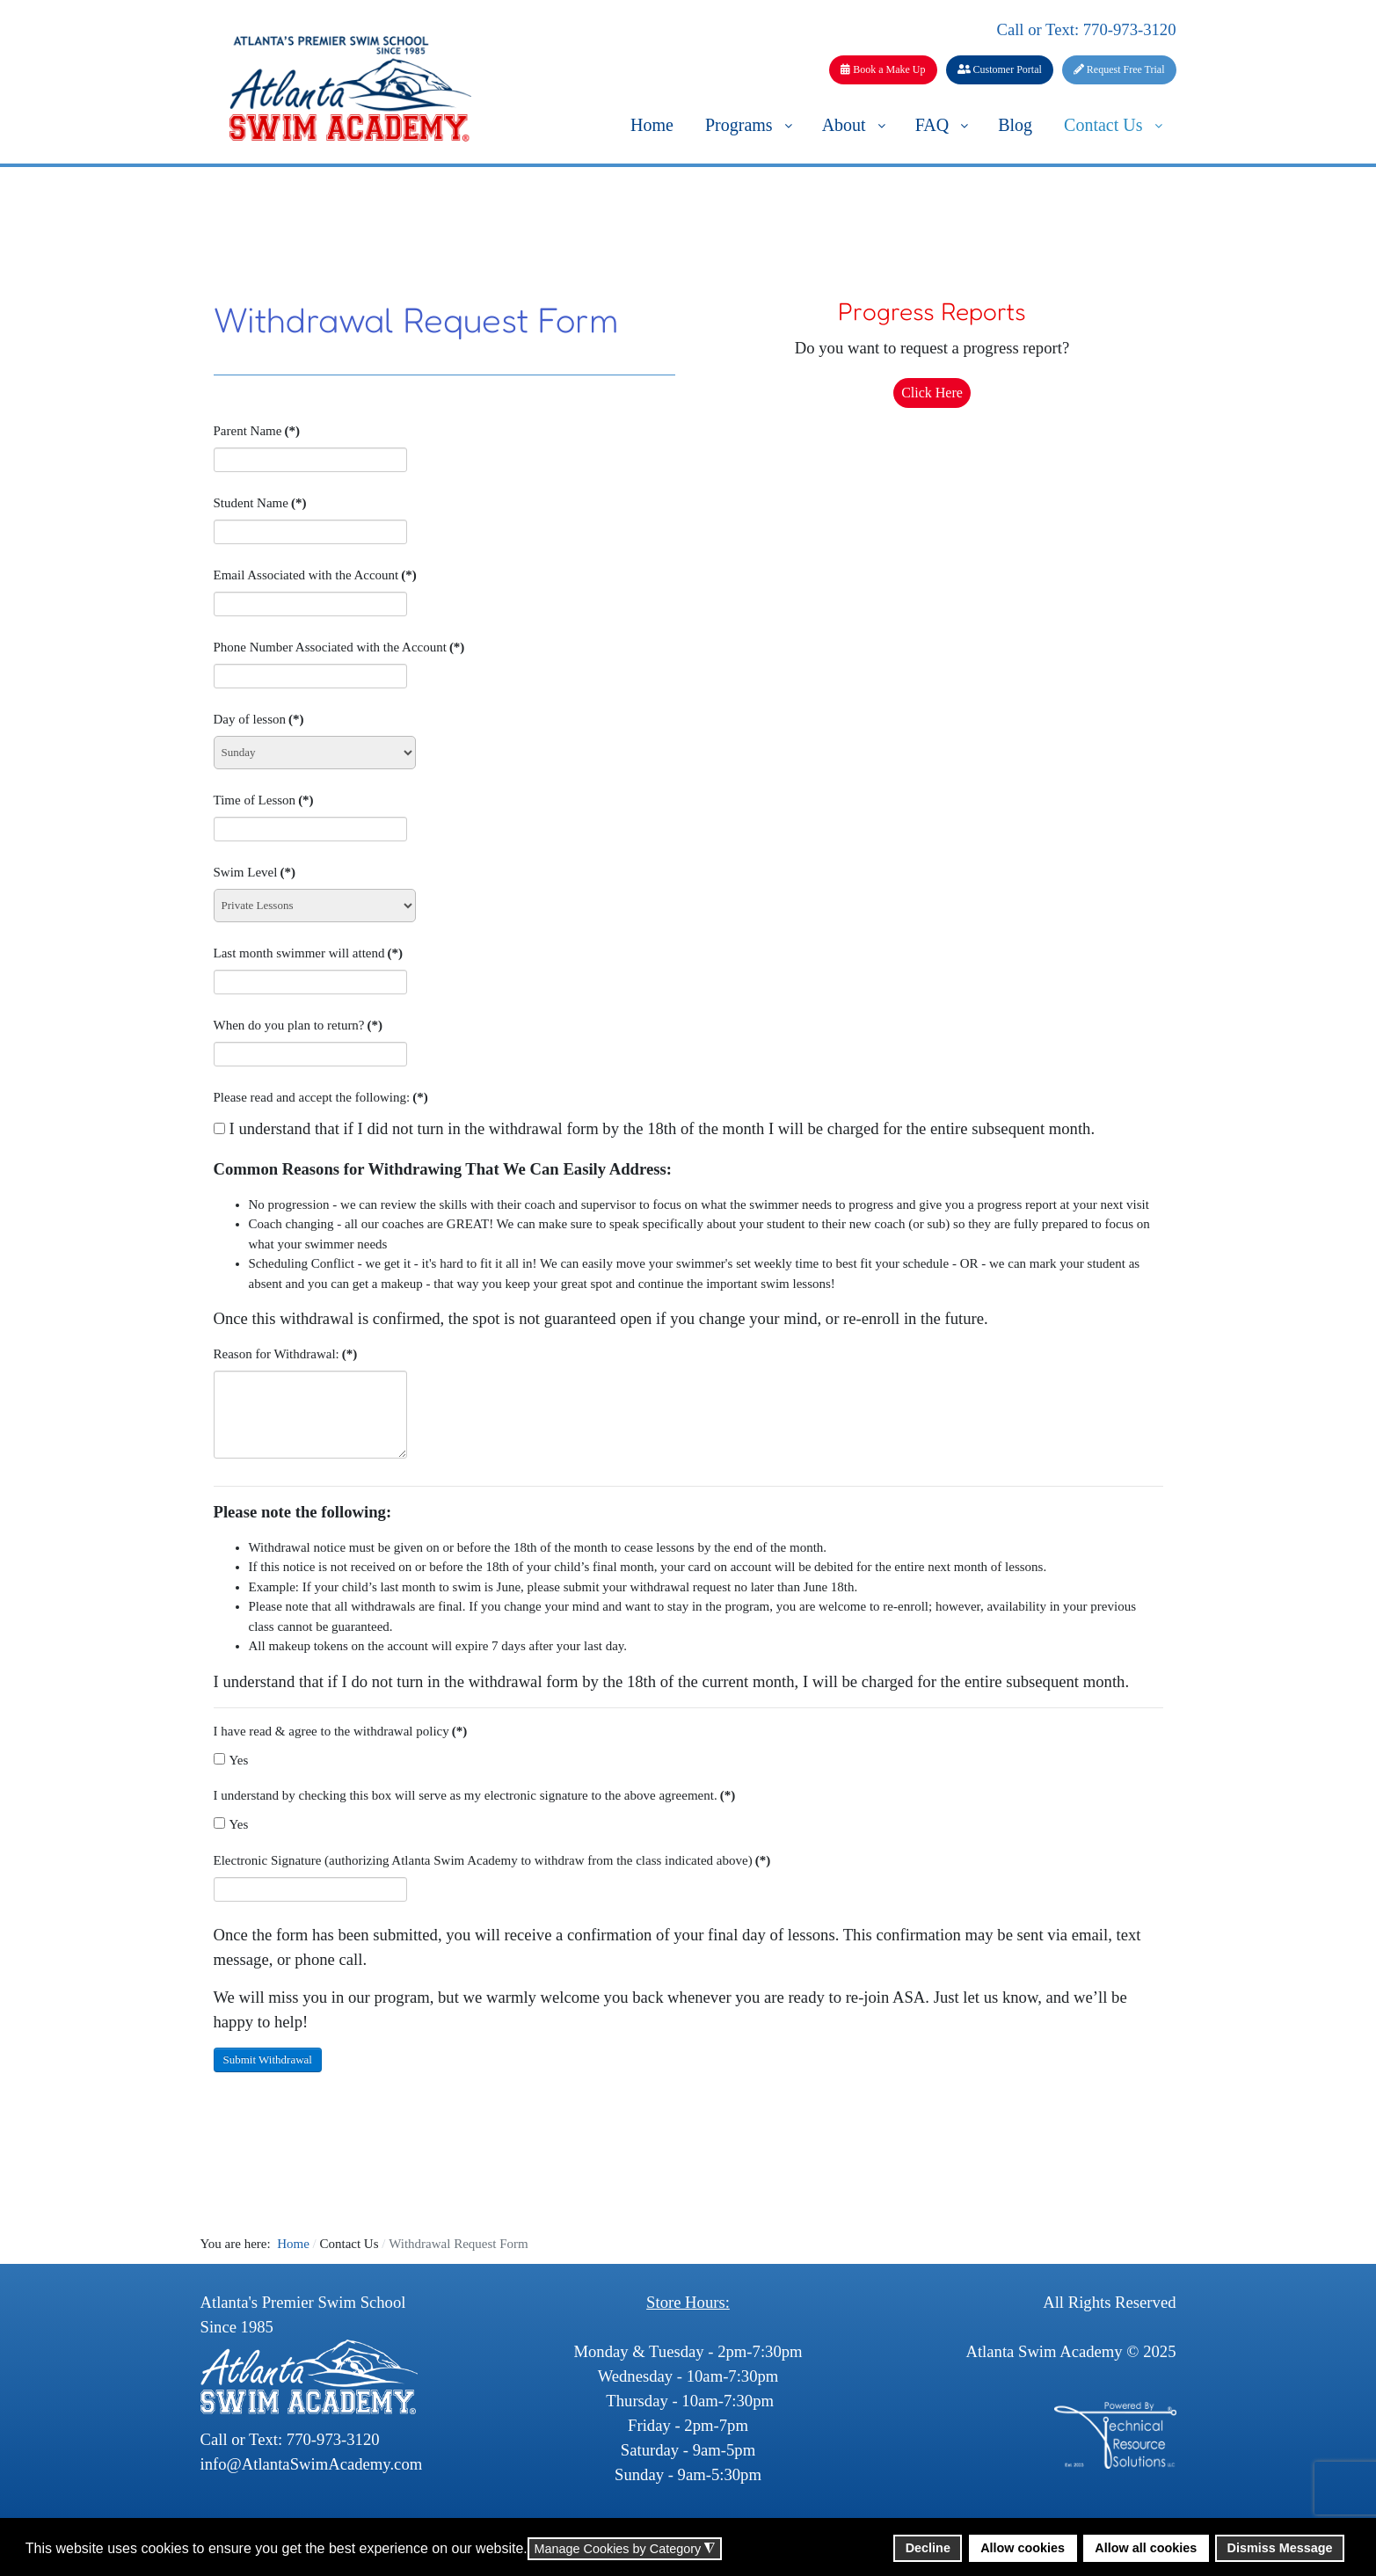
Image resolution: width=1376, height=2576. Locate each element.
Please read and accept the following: (321, 1097)
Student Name (260, 503)
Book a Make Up (883, 69)
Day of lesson (259, 719)
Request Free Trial (1119, 69)
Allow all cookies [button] (1146, 2548)
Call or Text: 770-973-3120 (1086, 29)
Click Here (932, 392)
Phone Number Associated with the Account (339, 647)
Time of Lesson (264, 800)
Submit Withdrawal (267, 2059)
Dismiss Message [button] (1280, 2548)
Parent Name (257, 431)
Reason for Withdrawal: (286, 1354)
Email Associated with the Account (315, 575)
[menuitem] (652, 124)
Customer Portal (999, 69)
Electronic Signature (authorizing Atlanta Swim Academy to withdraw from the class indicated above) (492, 1860)
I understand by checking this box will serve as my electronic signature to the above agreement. (475, 1795)
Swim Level (254, 872)
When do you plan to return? (298, 1025)
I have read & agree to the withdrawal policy (341, 1731)
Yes (231, 1760)
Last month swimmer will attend (308, 953)
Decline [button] (928, 2548)
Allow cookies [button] (1022, 2548)
